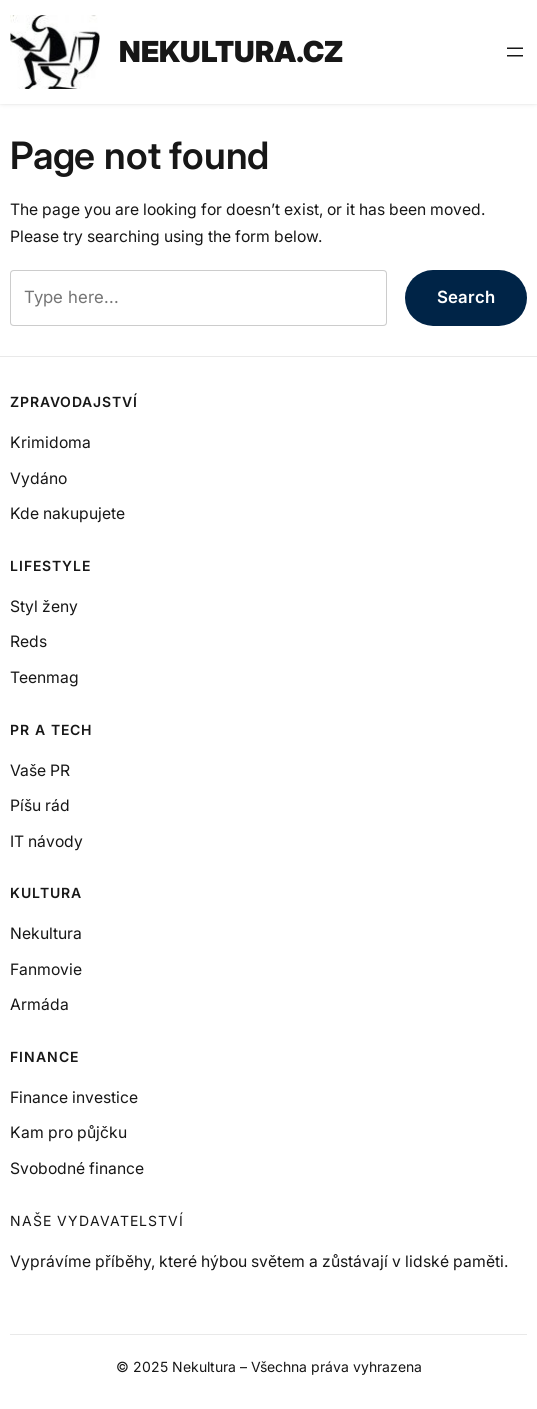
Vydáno (38, 478)
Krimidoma (50, 442)
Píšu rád (40, 805)
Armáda (39, 1004)
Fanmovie (46, 969)
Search (466, 297)
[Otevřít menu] (515, 52)
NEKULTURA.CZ (231, 51)
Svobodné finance (77, 1168)
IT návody (46, 841)
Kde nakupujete (67, 513)
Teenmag (44, 677)
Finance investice (74, 1097)
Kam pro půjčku (68, 1132)
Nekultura (46, 933)
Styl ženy (44, 606)
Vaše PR (40, 770)
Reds (28, 641)
